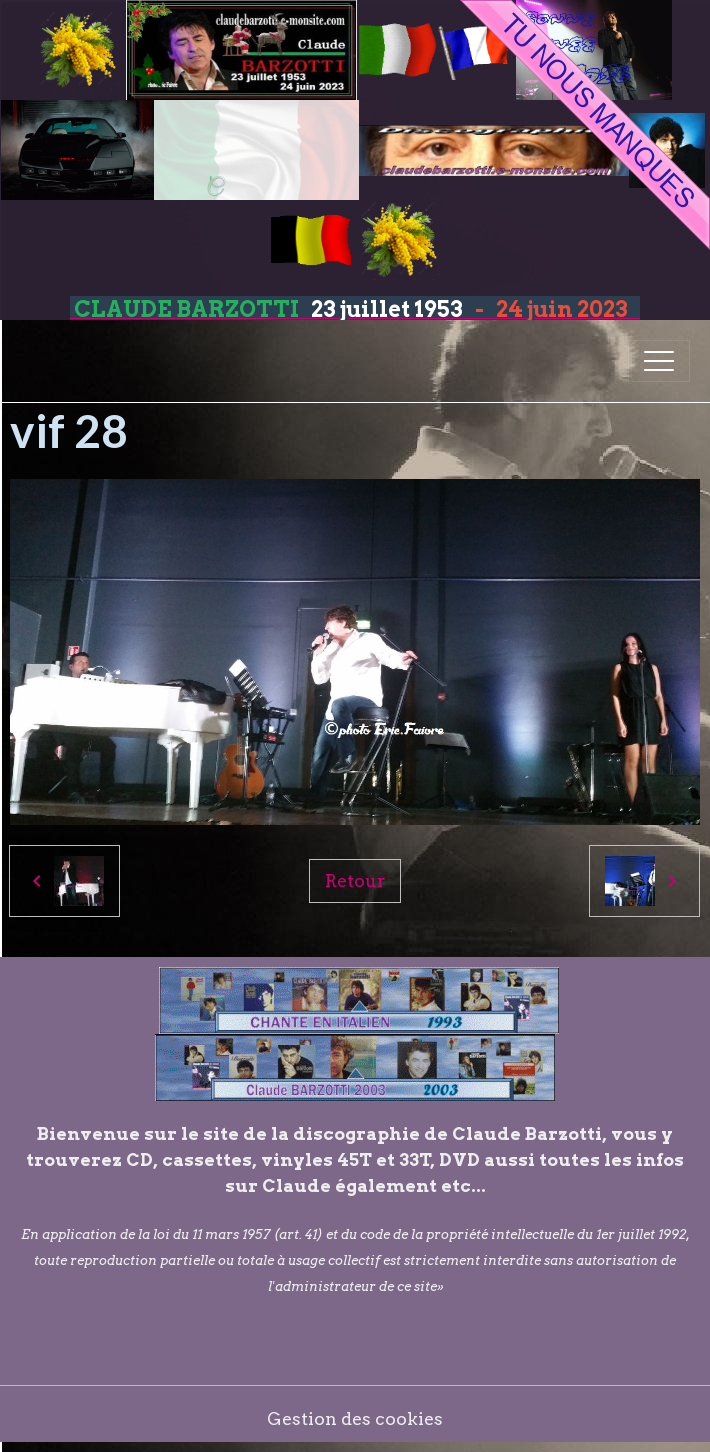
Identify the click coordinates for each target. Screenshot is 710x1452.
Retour (355, 880)
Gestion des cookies (355, 1418)
